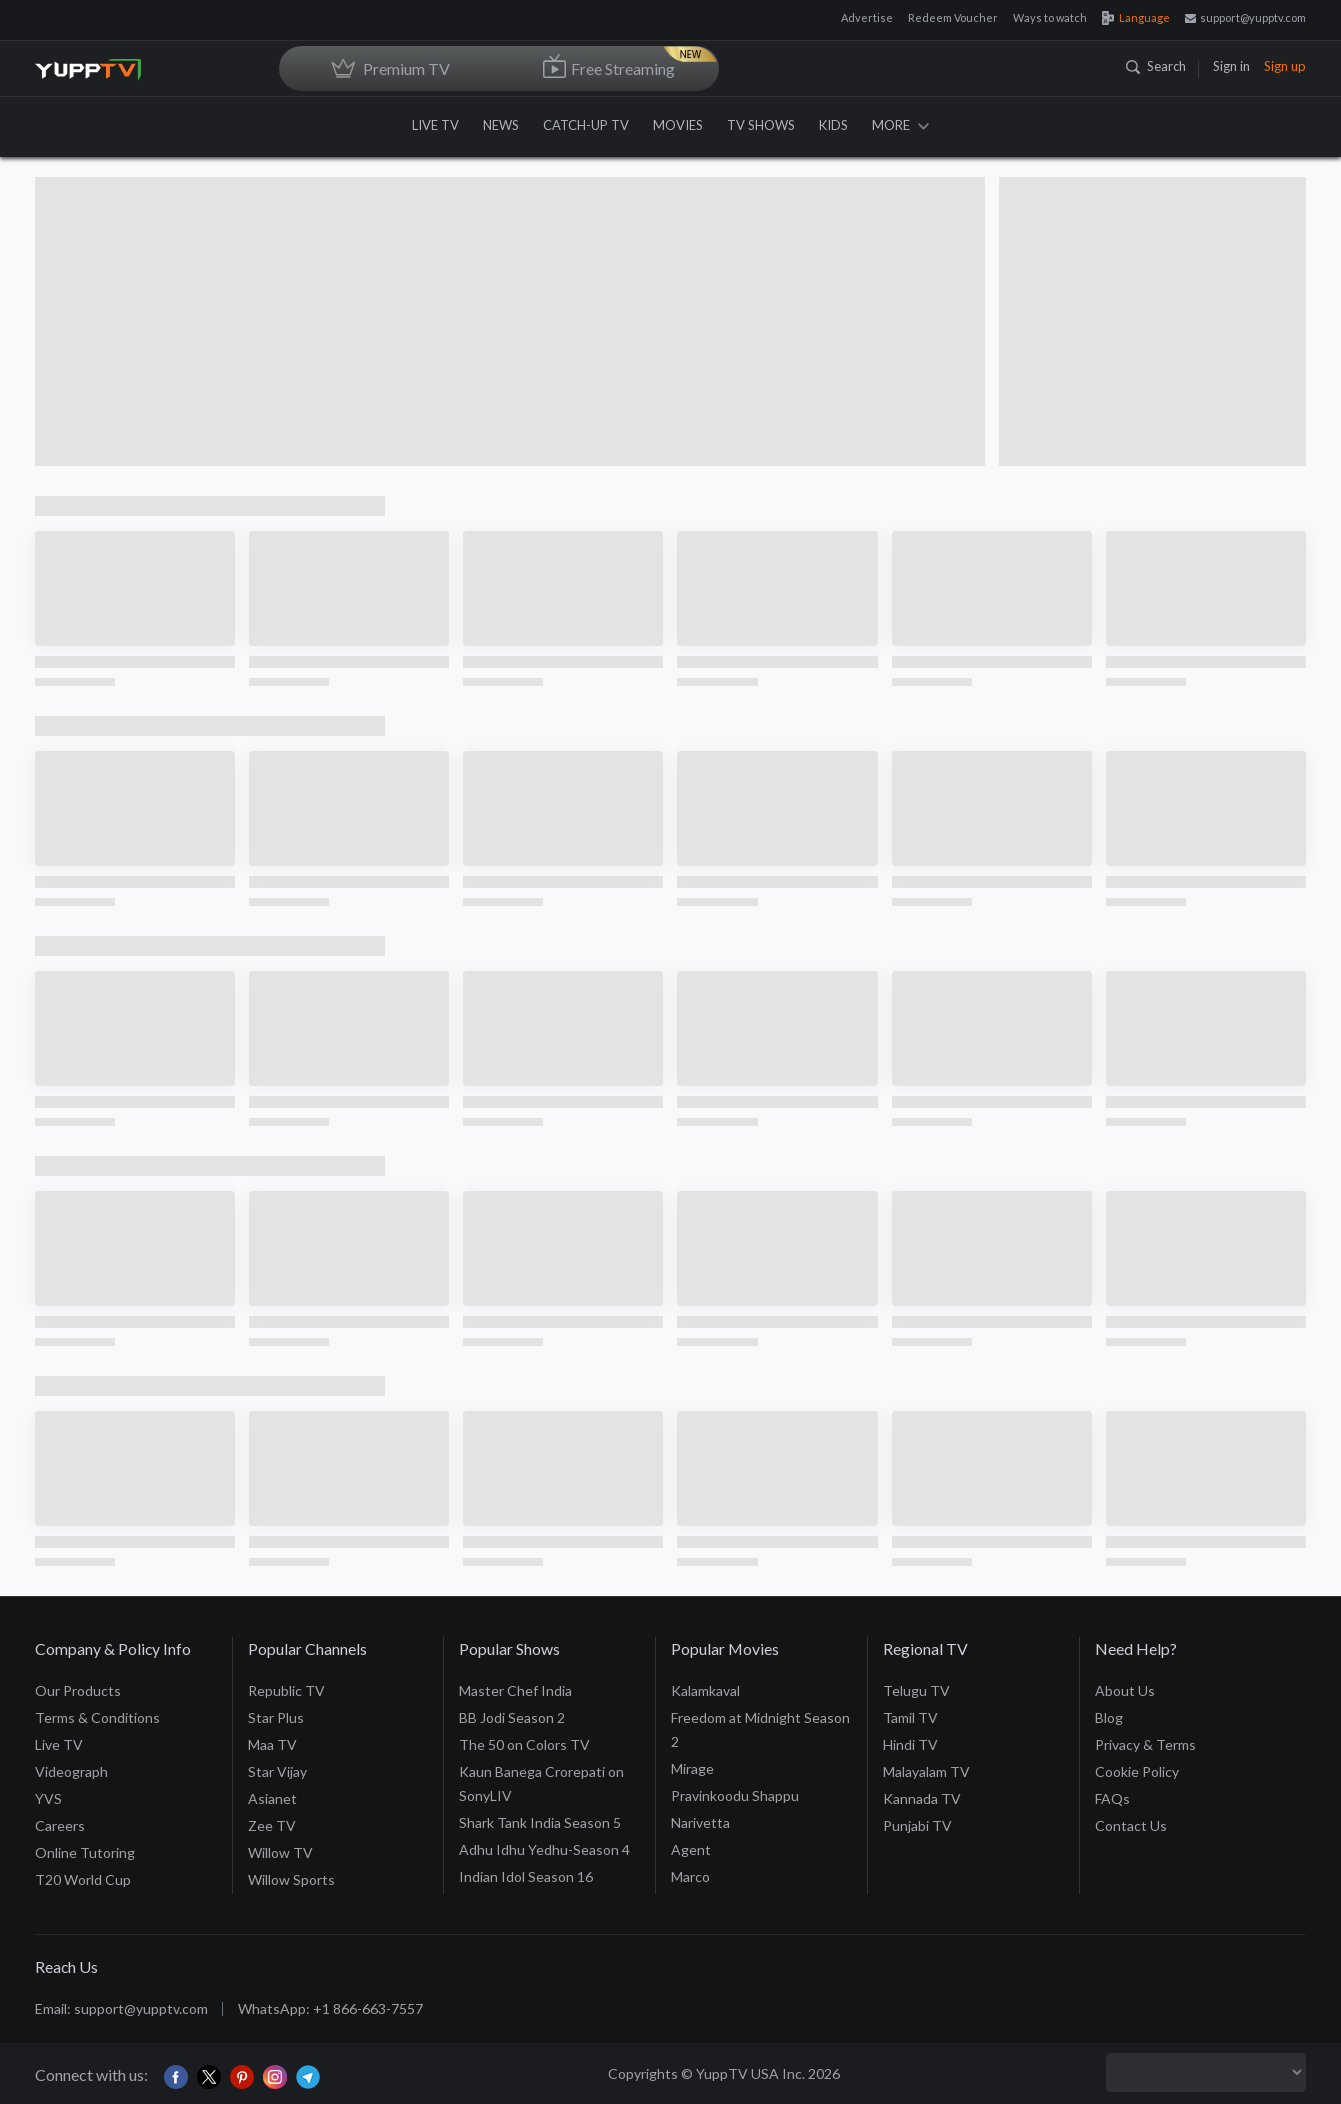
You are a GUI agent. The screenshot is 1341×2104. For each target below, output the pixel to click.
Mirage (692, 1768)
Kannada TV (922, 1798)
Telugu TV (916, 1690)
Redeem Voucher (953, 17)
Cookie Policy (1137, 1771)
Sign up (1285, 66)
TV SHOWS (761, 125)
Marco (690, 1876)
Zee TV (272, 1825)
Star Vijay (277, 1771)
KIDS (833, 125)
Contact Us (1131, 1825)
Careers (60, 1825)
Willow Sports (291, 1879)
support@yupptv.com (1245, 17)
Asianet (272, 1798)
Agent (691, 1849)
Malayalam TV (926, 1771)
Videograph (71, 1771)
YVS (48, 1798)
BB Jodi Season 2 (512, 1717)
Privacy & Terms (1145, 1744)
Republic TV (286, 1690)
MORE (900, 125)
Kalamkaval (705, 1690)
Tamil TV (910, 1717)
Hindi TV (910, 1744)
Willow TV (280, 1852)
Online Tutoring (85, 1852)
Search (1156, 66)
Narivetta (700, 1822)
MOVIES (678, 125)
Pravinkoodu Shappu (735, 1795)
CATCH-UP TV (586, 125)
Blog (1109, 1717)
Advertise (867, 17)
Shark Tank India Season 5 (540, 1822)
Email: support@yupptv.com (121, 2008)
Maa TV (272, 1744)
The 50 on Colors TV (524, 1744)
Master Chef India (515, 1690)
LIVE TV (435, 125)
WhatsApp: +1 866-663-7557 (330, 2008)
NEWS (501, 125)
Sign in (1231, 66)
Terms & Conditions (97, 1717)
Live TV (59, 1744)
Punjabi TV (917, 1825)
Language (1136, 17)
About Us (1125, 1690)
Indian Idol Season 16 (526, 1876)
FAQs (1112, 1798)
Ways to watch (1050, 17)
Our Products (78, 1690)
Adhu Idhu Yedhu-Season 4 (544, 1849)
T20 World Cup (83, 1879)
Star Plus (276, 1717)
